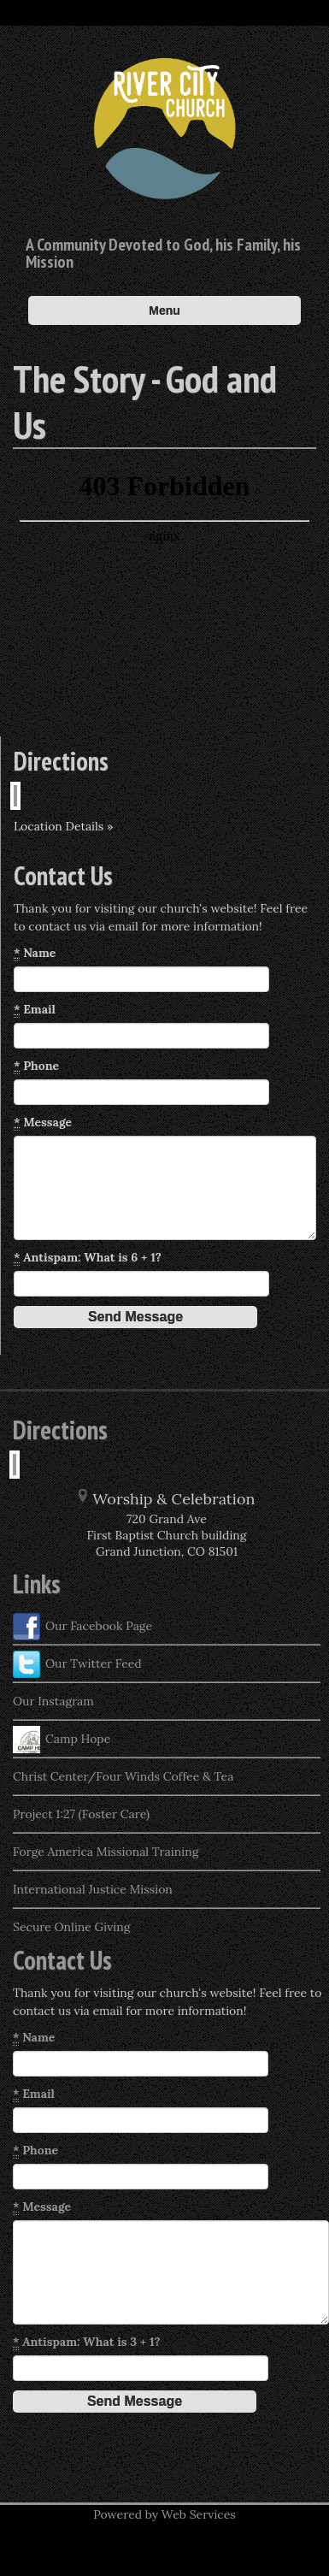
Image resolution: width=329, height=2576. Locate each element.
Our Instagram (53, 1701)
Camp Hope (61, 1739)
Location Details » (63, 826)
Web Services (199, 2514)
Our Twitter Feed (77, 1664)
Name (35, 953)
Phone (36, 1066)
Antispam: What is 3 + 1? (87, 2342)
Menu (164, 310)
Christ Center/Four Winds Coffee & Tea (123, 1776)
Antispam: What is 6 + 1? (88, 1258)
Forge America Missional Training (105, 1851)
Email (35, 1009)
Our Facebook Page (82, 1626)
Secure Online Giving (71, 1927)
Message (43, 1122)
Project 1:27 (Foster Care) (81, 1814)
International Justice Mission (93, 1889)
